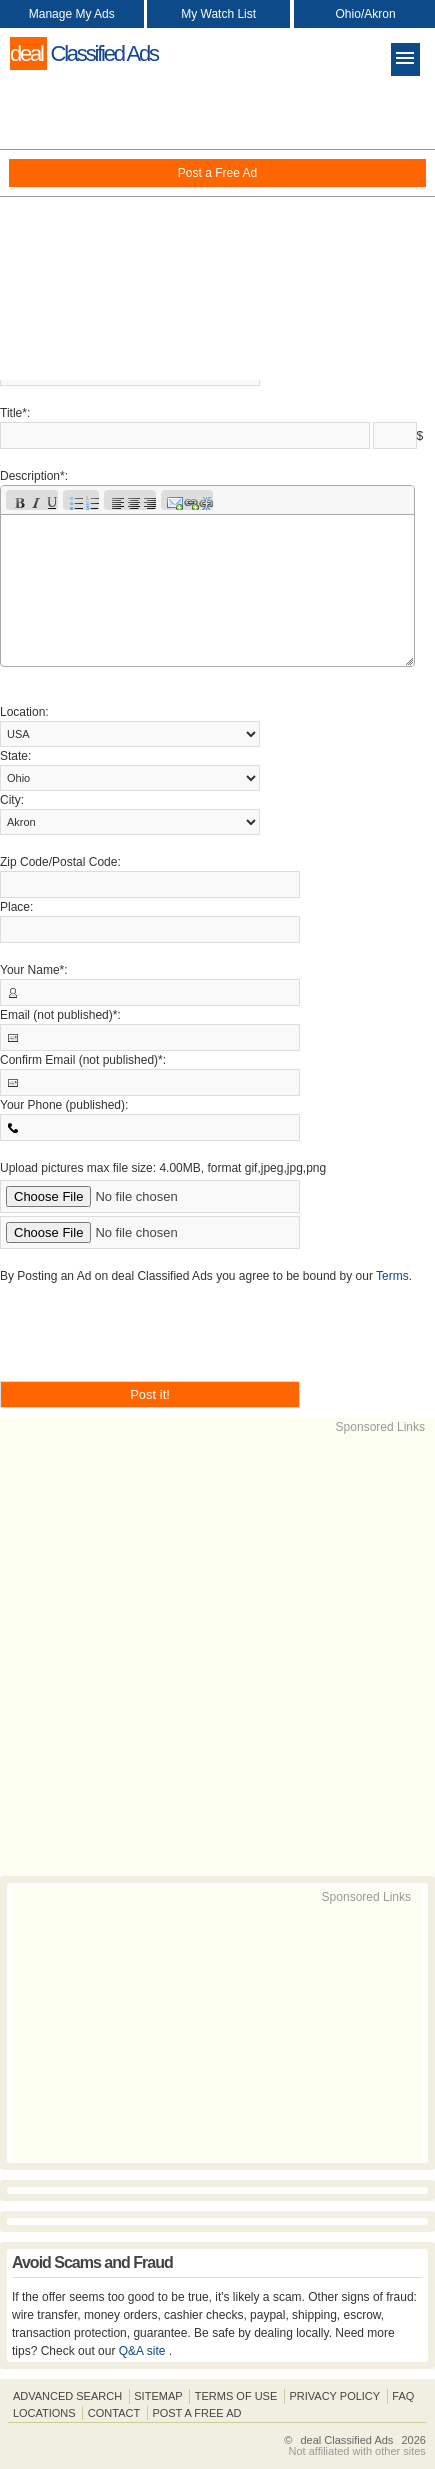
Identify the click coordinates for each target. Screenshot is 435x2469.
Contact (114, 2413)
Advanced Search (67, 2396)
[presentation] (152, 1342)
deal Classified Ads (346, 2440)
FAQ (403, 2396)
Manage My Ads (72, 14)
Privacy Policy (334, 2396)
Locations (44, 2413)
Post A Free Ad (196, 2413)
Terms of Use (236, 2396)
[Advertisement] (217, 230)
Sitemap (158, 2396)
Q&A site (144, 2351)
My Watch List (218, 14)
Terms (392, 1276)
